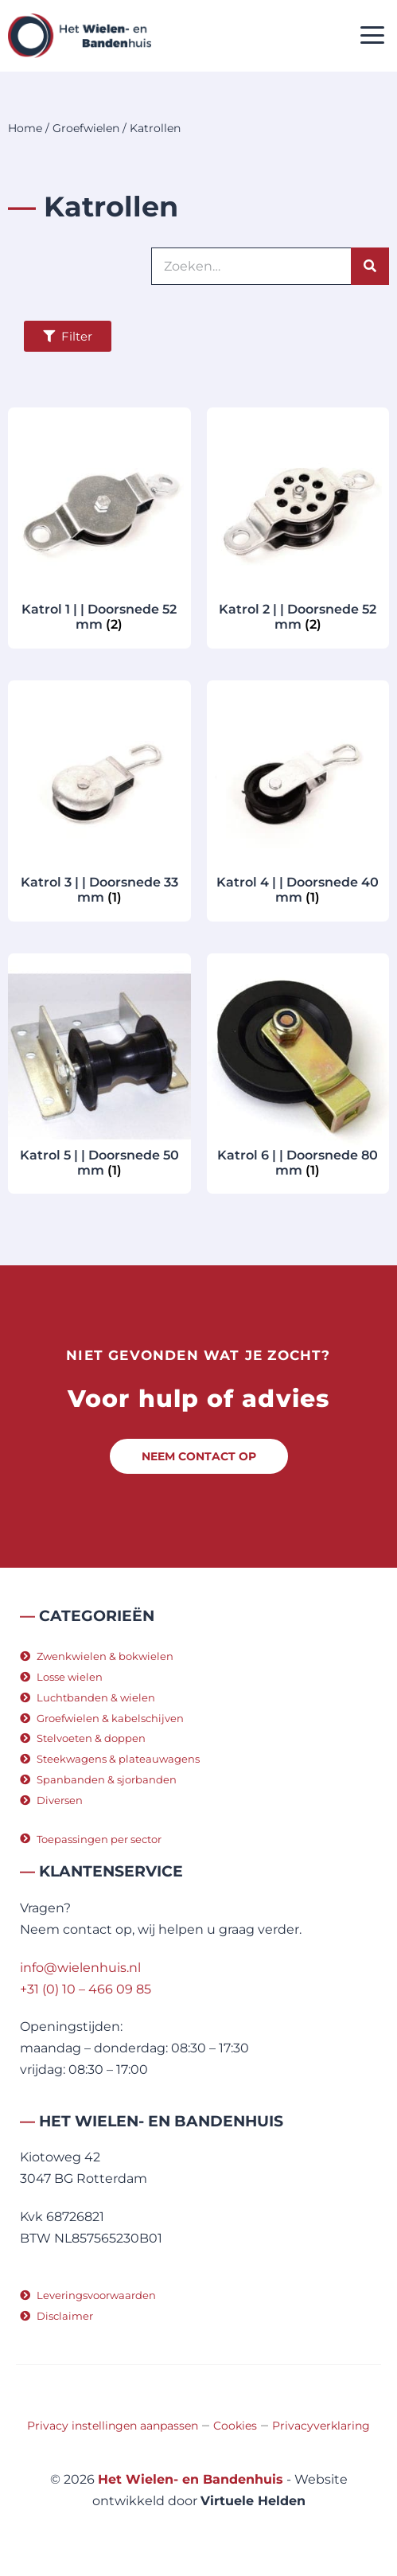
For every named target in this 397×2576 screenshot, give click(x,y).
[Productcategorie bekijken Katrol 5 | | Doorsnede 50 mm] (99, 1072)
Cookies (235, 2425)
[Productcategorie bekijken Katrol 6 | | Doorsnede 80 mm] (298, 1072)
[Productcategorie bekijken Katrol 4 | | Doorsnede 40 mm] (298, 799)
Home (25, 128)
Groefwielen (86, 128)
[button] (372, 36)
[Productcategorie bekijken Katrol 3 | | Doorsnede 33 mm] (99, 799)
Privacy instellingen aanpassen (112, 2425)
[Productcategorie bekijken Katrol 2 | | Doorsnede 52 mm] (298, 526)
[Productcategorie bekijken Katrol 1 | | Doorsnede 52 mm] (99, 526)
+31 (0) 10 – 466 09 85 (85, 1989)
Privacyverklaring (321, 2425)
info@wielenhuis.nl (80, 1967)
